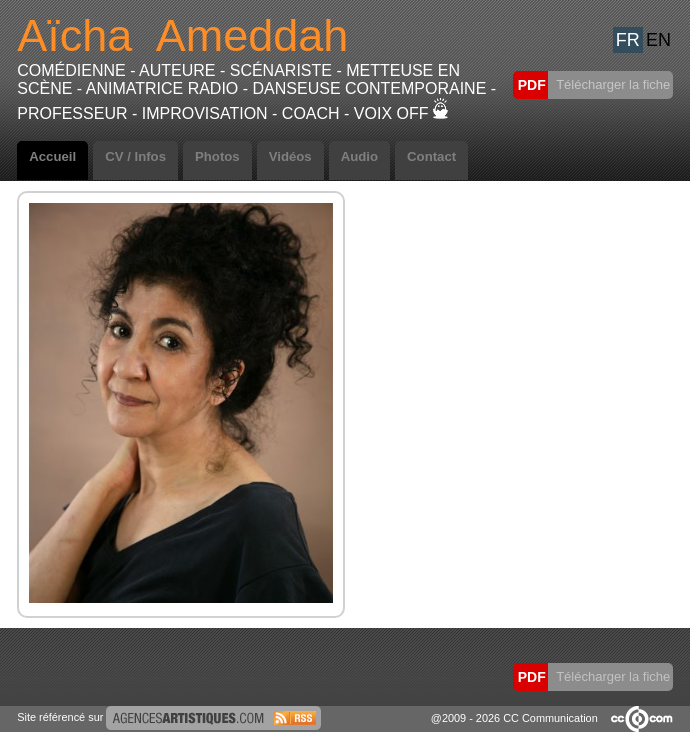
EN (658, 40)
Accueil (52, 156)
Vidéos (290, 156)
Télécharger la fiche (612, 84)
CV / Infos (135, 156)
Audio (359, 156)
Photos (217, 156)
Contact (431, 156)
